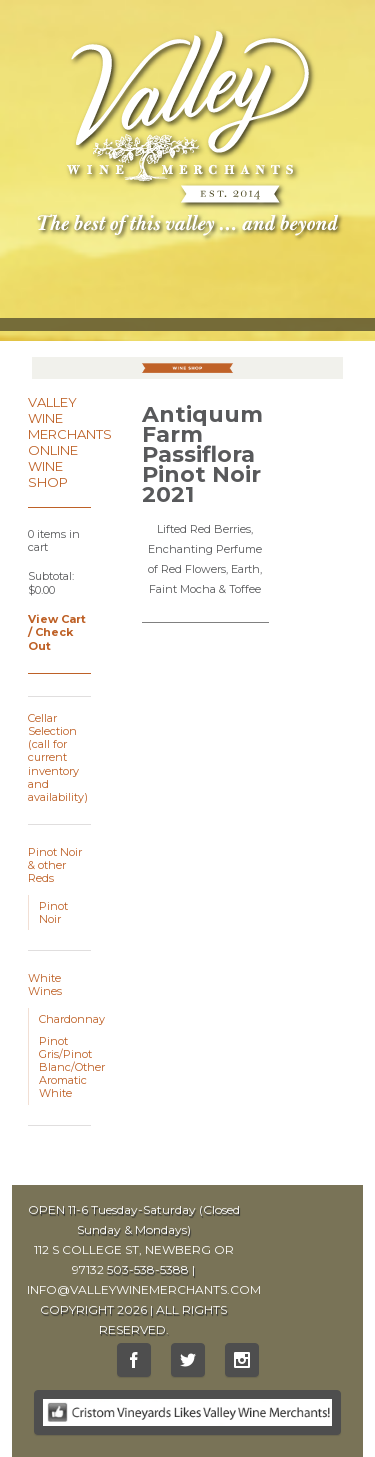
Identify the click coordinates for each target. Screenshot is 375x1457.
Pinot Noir (53, 912)
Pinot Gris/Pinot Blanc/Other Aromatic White (72, 1067)
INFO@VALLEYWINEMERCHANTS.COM (144, 1289)
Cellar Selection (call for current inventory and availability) (58, 757)
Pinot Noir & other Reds (55, 865)
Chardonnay (72, 1019)
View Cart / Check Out (57, 632)
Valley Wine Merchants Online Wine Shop (70, 442)
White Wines (45, 984)
